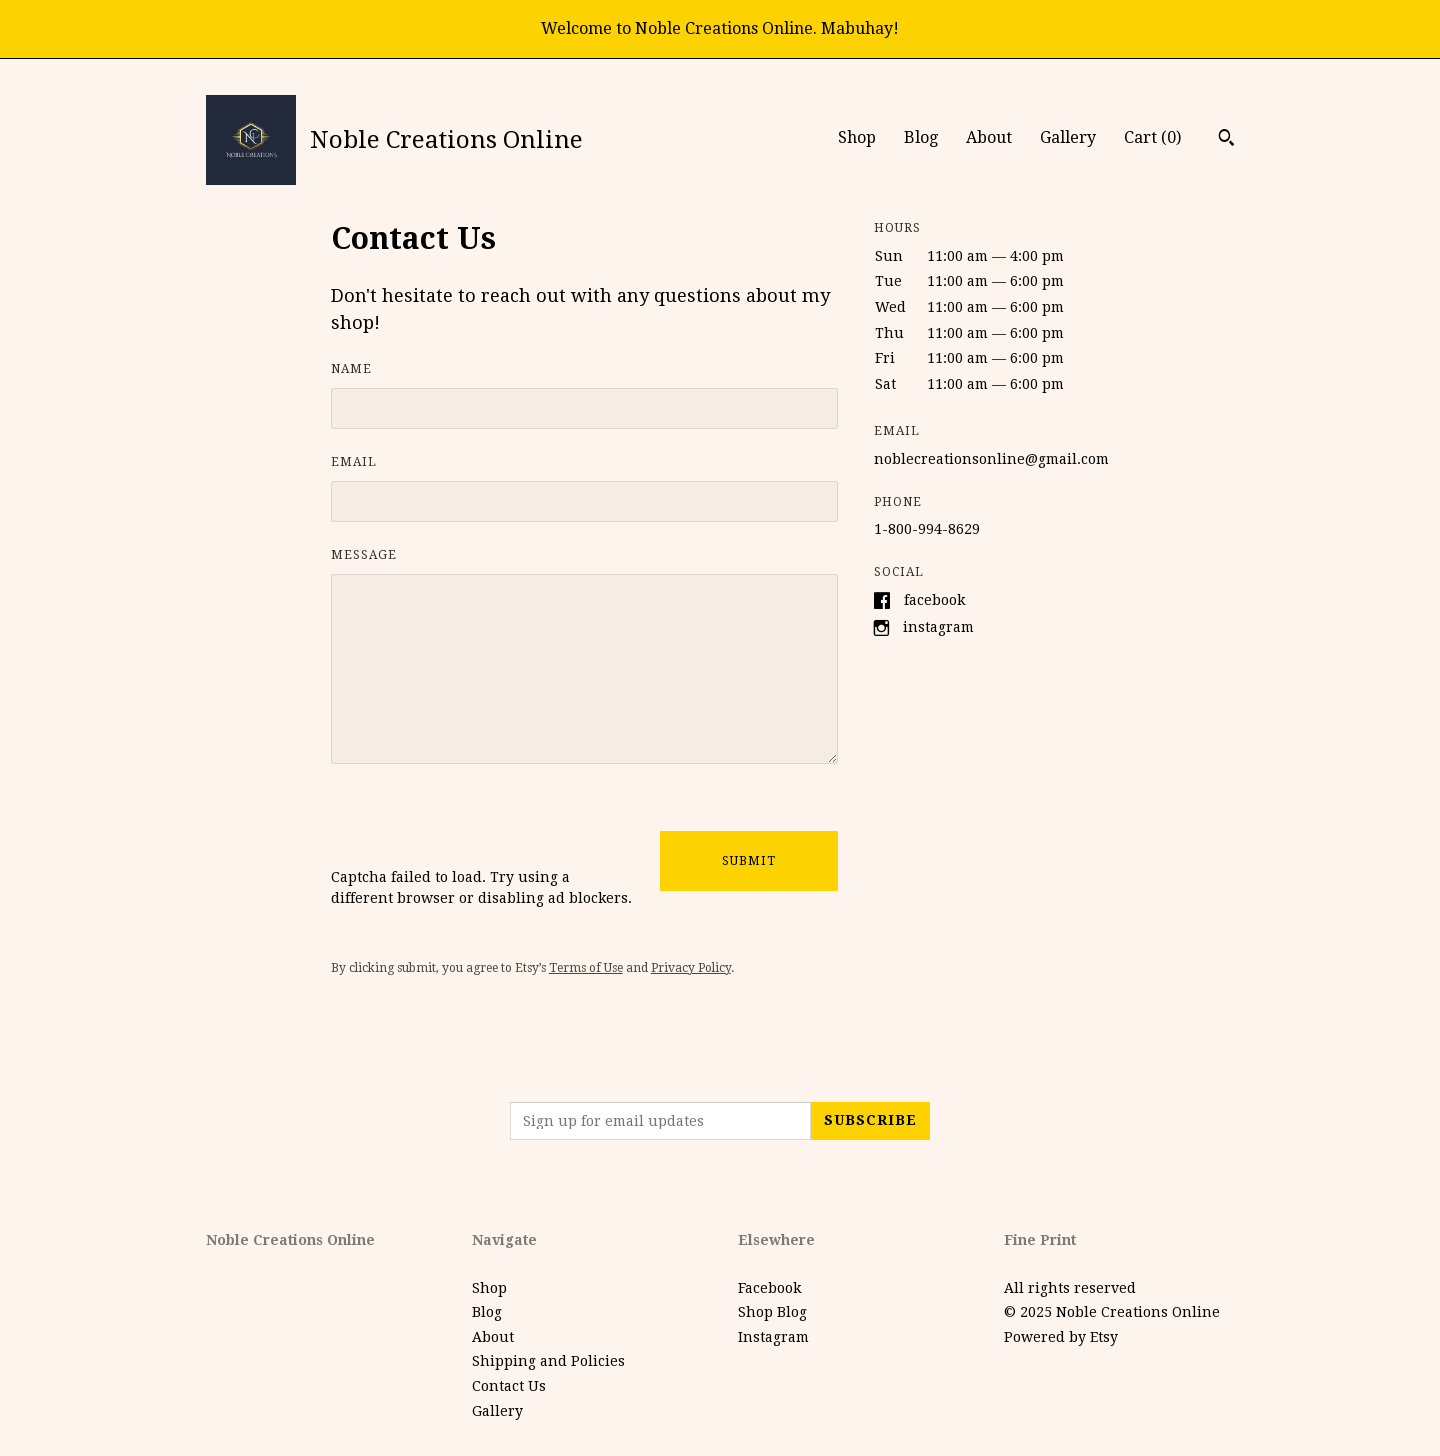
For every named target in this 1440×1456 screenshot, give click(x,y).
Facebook (934, 599)
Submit (749, 861)
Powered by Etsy (1061, 1337)
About (989, 137)
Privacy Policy (691, 968)
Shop (857, 137)
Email (354, 462)
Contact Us (509, 1386)
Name (351, 369)
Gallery (1068, 137)
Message (364, 555)
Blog (921, 137)
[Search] (1226, 140)
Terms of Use (586, 968)
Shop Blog (772, 1312)
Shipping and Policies (548, 1361)
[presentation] (483, 828)
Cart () (1152, 137)
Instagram (938, 627)
